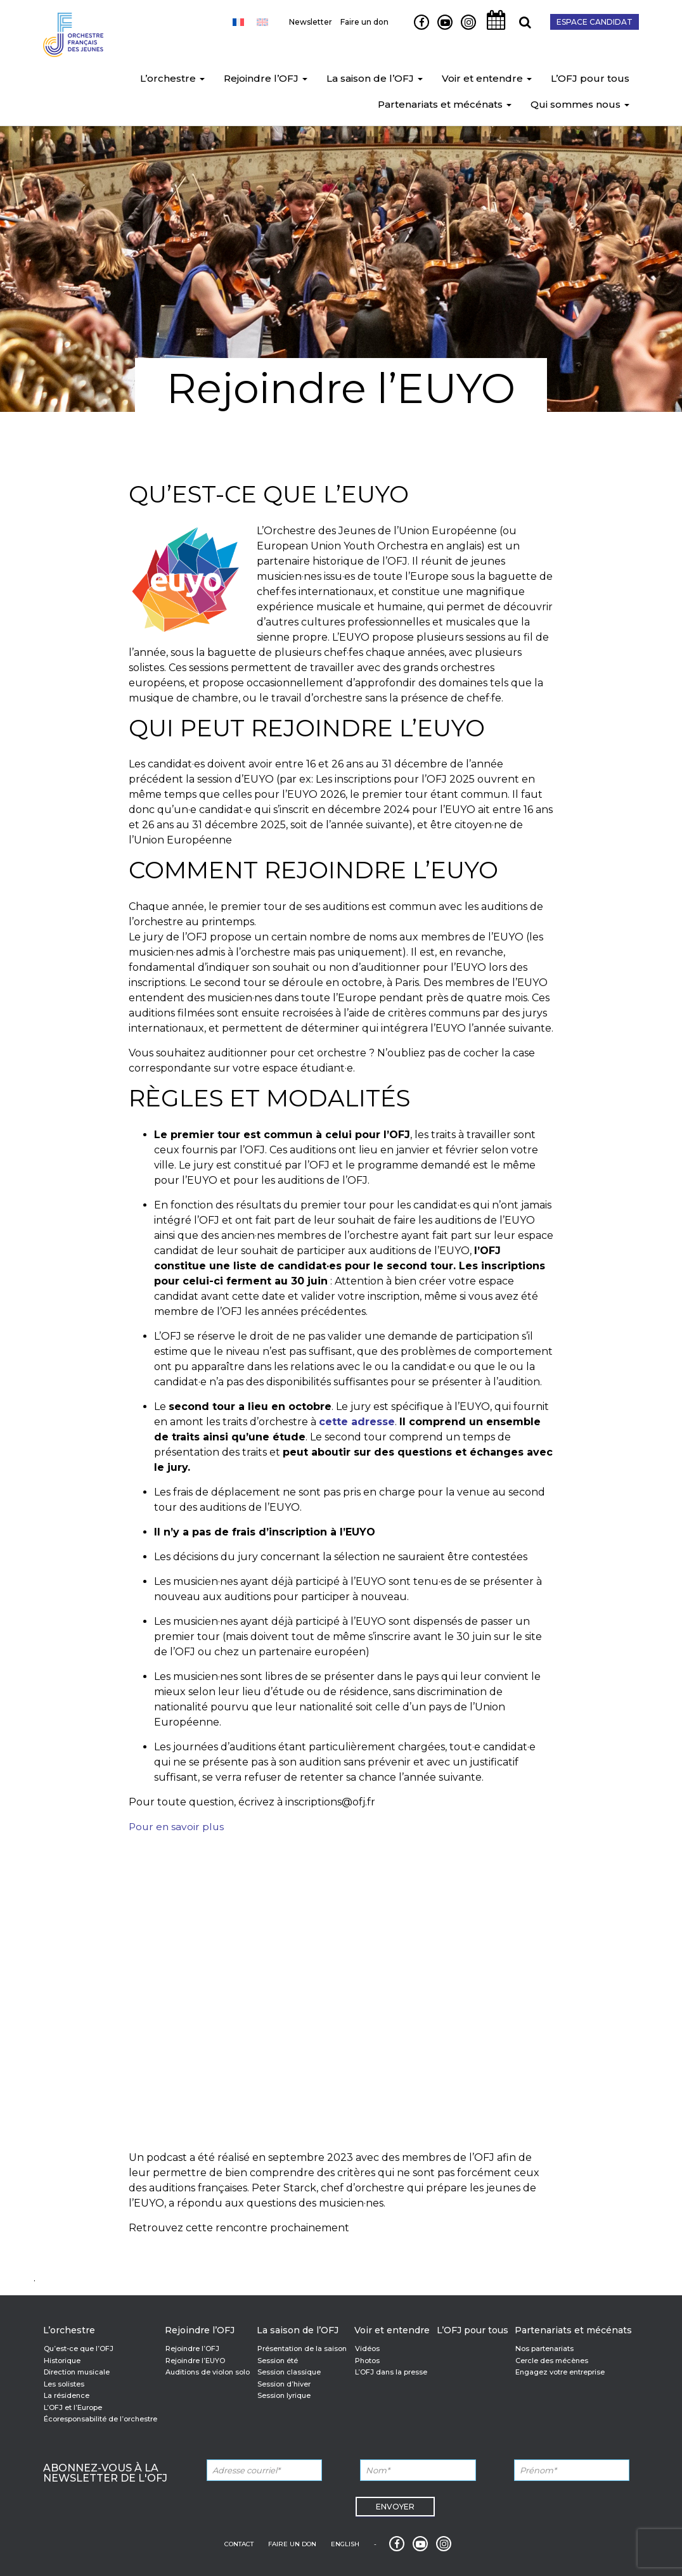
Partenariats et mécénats (445, 105)
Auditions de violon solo (207, 2372)
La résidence (66, 2395)
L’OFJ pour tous (590, 80)
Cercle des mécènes (551, 2360)
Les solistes (64, 2384)
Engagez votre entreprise (560, 2372)
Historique (62, 2360)
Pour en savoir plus (177, 1827)
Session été (277, 2360)
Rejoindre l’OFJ (265, 80)
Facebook (417, 29)
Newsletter (310, 22)
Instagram (465, 29)
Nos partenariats (544, 2348)
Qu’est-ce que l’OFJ (78, 2348)
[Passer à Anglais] (262, 22)
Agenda (492, 29)
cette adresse (357, 1422)
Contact (239, 2544)
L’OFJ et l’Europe (73, 2407)
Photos (367, 2360)
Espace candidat (595, 22)
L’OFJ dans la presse (391, 2372)
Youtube (440, 29)
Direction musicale (77, 2372)
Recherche (520, 29)
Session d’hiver (284, 2384)
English (345, 2544)
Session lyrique (284, 2395)
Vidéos (367, 2348)
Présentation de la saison (302, 2348)
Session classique (289, 2372)
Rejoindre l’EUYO (195, 2360)
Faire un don (364, 22)
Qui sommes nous (580, 105)
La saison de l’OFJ (374, 80)
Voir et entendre (487, 80)
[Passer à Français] (238, 22)
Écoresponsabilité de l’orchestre (100, 2418)
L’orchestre (172, 80)
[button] (201, 80)
